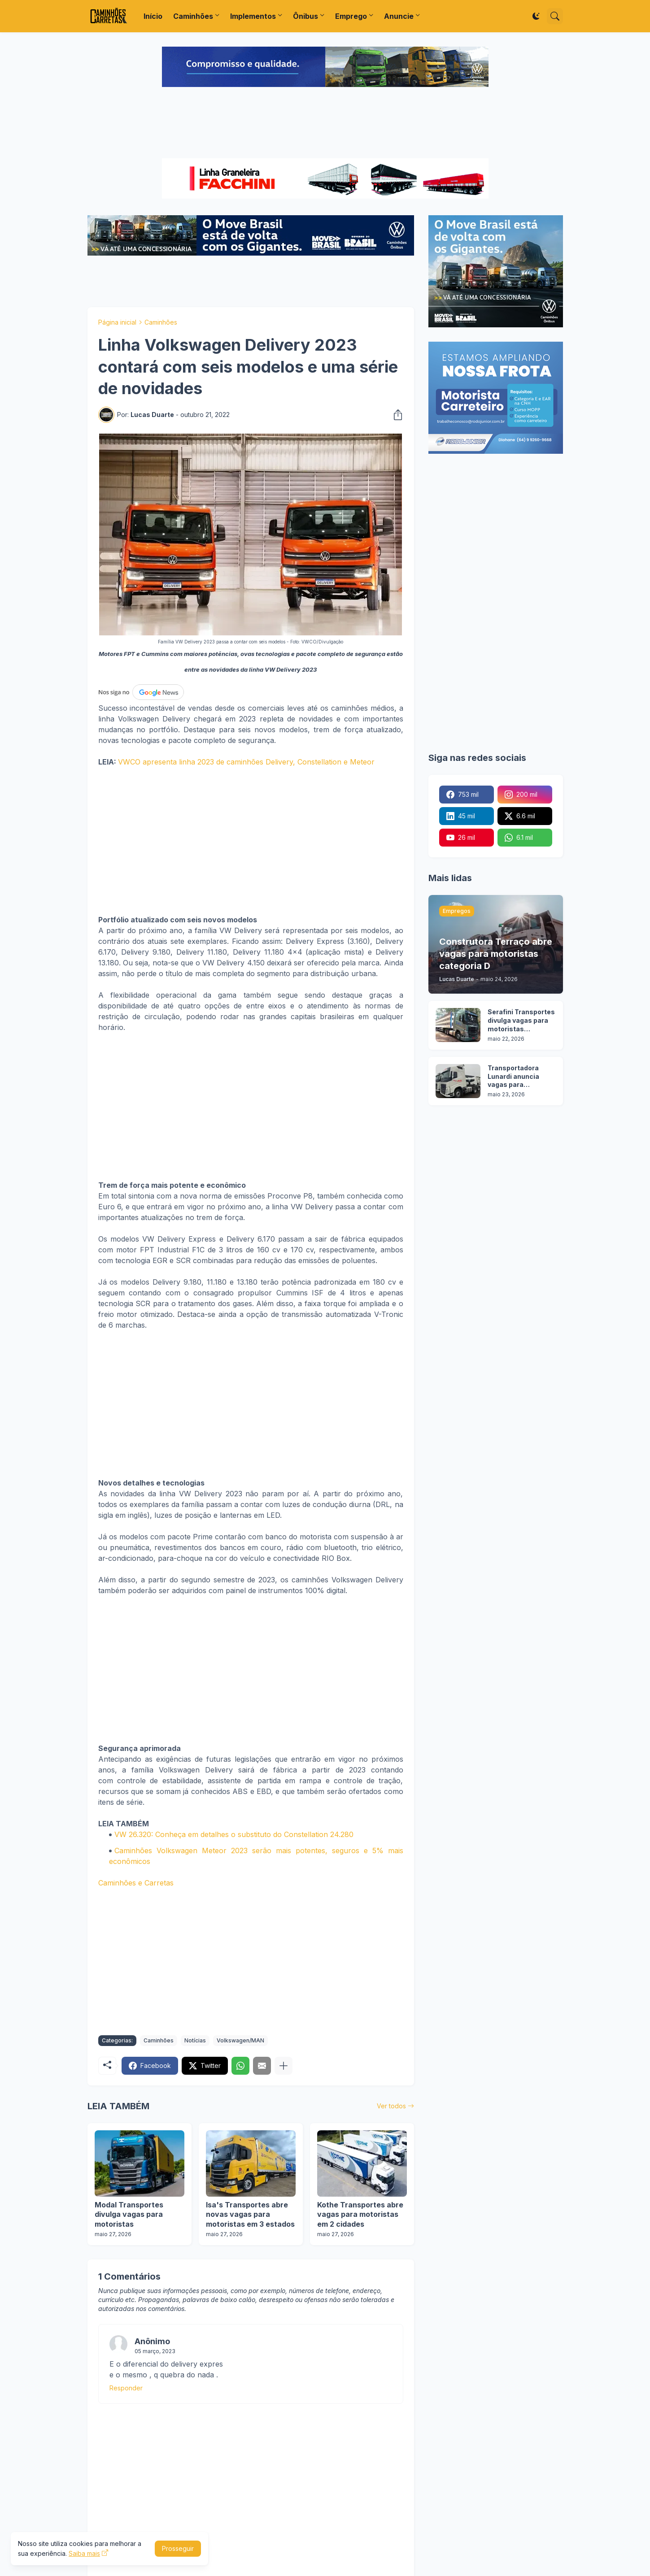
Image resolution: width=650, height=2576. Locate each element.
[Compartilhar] (395, 415)
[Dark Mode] (536, 16)
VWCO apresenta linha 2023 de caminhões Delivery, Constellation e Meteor (247, 761)
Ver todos (391, 2106)
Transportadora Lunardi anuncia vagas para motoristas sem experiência (514, 1077)
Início (153, 16)
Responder (126, 2388)
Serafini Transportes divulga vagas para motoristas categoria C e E (521, 1021)
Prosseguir (178, 2548)
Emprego (351, 16)
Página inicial (117, 322)
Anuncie (399, 16)
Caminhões (193, 16)
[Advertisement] (325, 124)
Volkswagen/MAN (240, 2040)
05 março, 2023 (155, 2351)
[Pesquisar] (555, 16)
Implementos (253, 16)
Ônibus (305, 16)
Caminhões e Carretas (136, 1882)
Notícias (195, 2040)
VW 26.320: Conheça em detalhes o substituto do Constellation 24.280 (233, 1834)
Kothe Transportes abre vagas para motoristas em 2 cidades (360, 2214)
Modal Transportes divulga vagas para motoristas (129, 2214)
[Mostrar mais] (283, 2066)
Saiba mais (84, 2553)
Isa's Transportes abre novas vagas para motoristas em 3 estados (250, 2214)
